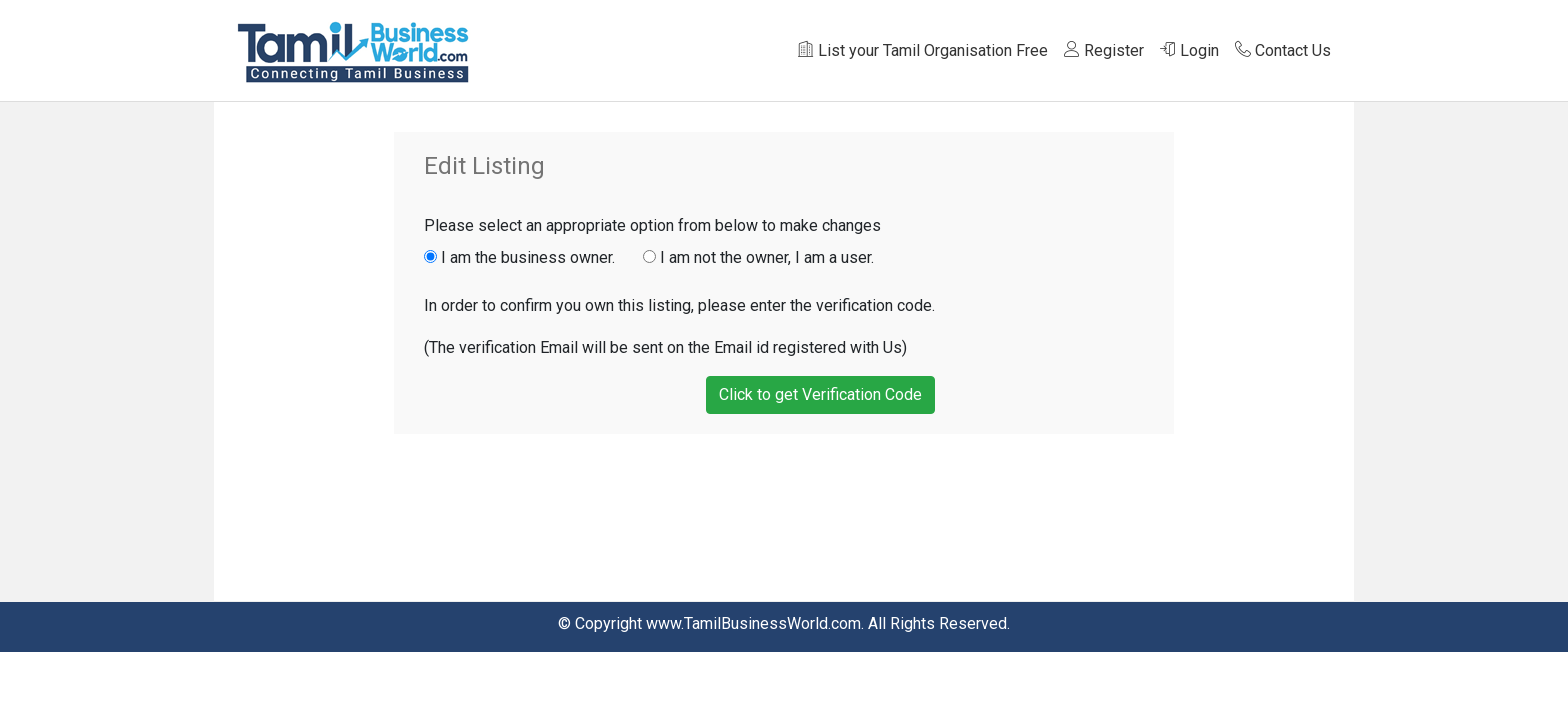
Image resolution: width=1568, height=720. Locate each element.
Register (1104, 50)
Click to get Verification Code (820, 394)
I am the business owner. (531, 257)
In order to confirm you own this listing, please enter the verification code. (679, 305)
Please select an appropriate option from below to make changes (652, 225)
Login (1189, 50)
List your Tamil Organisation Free (923, 50)
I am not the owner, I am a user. (758, 257)
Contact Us (1283, 50)
